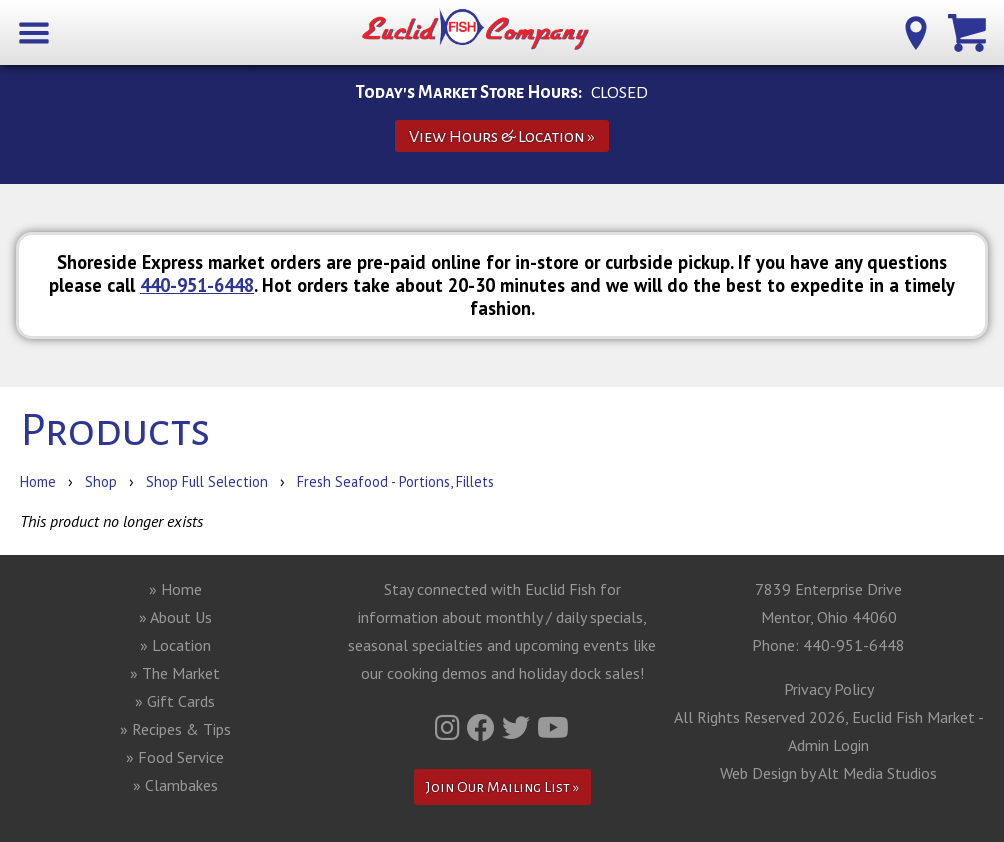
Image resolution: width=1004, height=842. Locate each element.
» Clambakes (175, 785)
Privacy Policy (829, 689)
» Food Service (175, 757)
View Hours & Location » (502, 136)
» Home (175, 589)
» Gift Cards (175, 701)
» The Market (175, 673)
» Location (175, 645)
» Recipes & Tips (175, 729)
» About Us (175, 617)
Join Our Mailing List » (502, 787)
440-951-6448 (197, 285)
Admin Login (828, 745)
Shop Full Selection (207, 481)
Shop (101, 481)
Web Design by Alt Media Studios (828, 773)
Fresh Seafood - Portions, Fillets (395, 481)
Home (38, 481)
